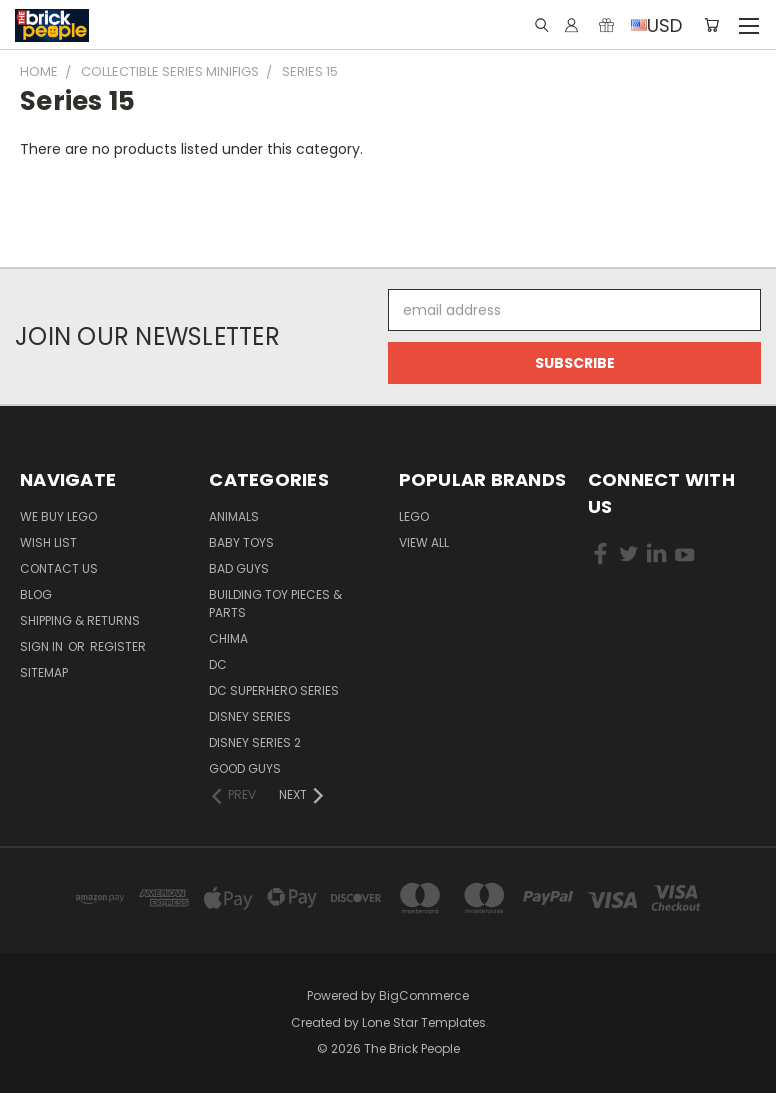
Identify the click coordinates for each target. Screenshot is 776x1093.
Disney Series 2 (255, 742)
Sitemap (44, 672)
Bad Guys (239, 568)
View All (424, 542)
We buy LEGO (58, 516)
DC (218, 664)
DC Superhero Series (274, 690)
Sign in (43, 646)
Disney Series (250, 716)
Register (118, 646)
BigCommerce (424, 995)
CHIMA (228, 638)
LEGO (414, 516)
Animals (234, 516)
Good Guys (245, 768)
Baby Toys (241, 542)
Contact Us (59, 568)
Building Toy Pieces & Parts (275, 603)
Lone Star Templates (424, 1022)
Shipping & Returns (80, 620)
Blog (36, 594)
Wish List (48, 542)
